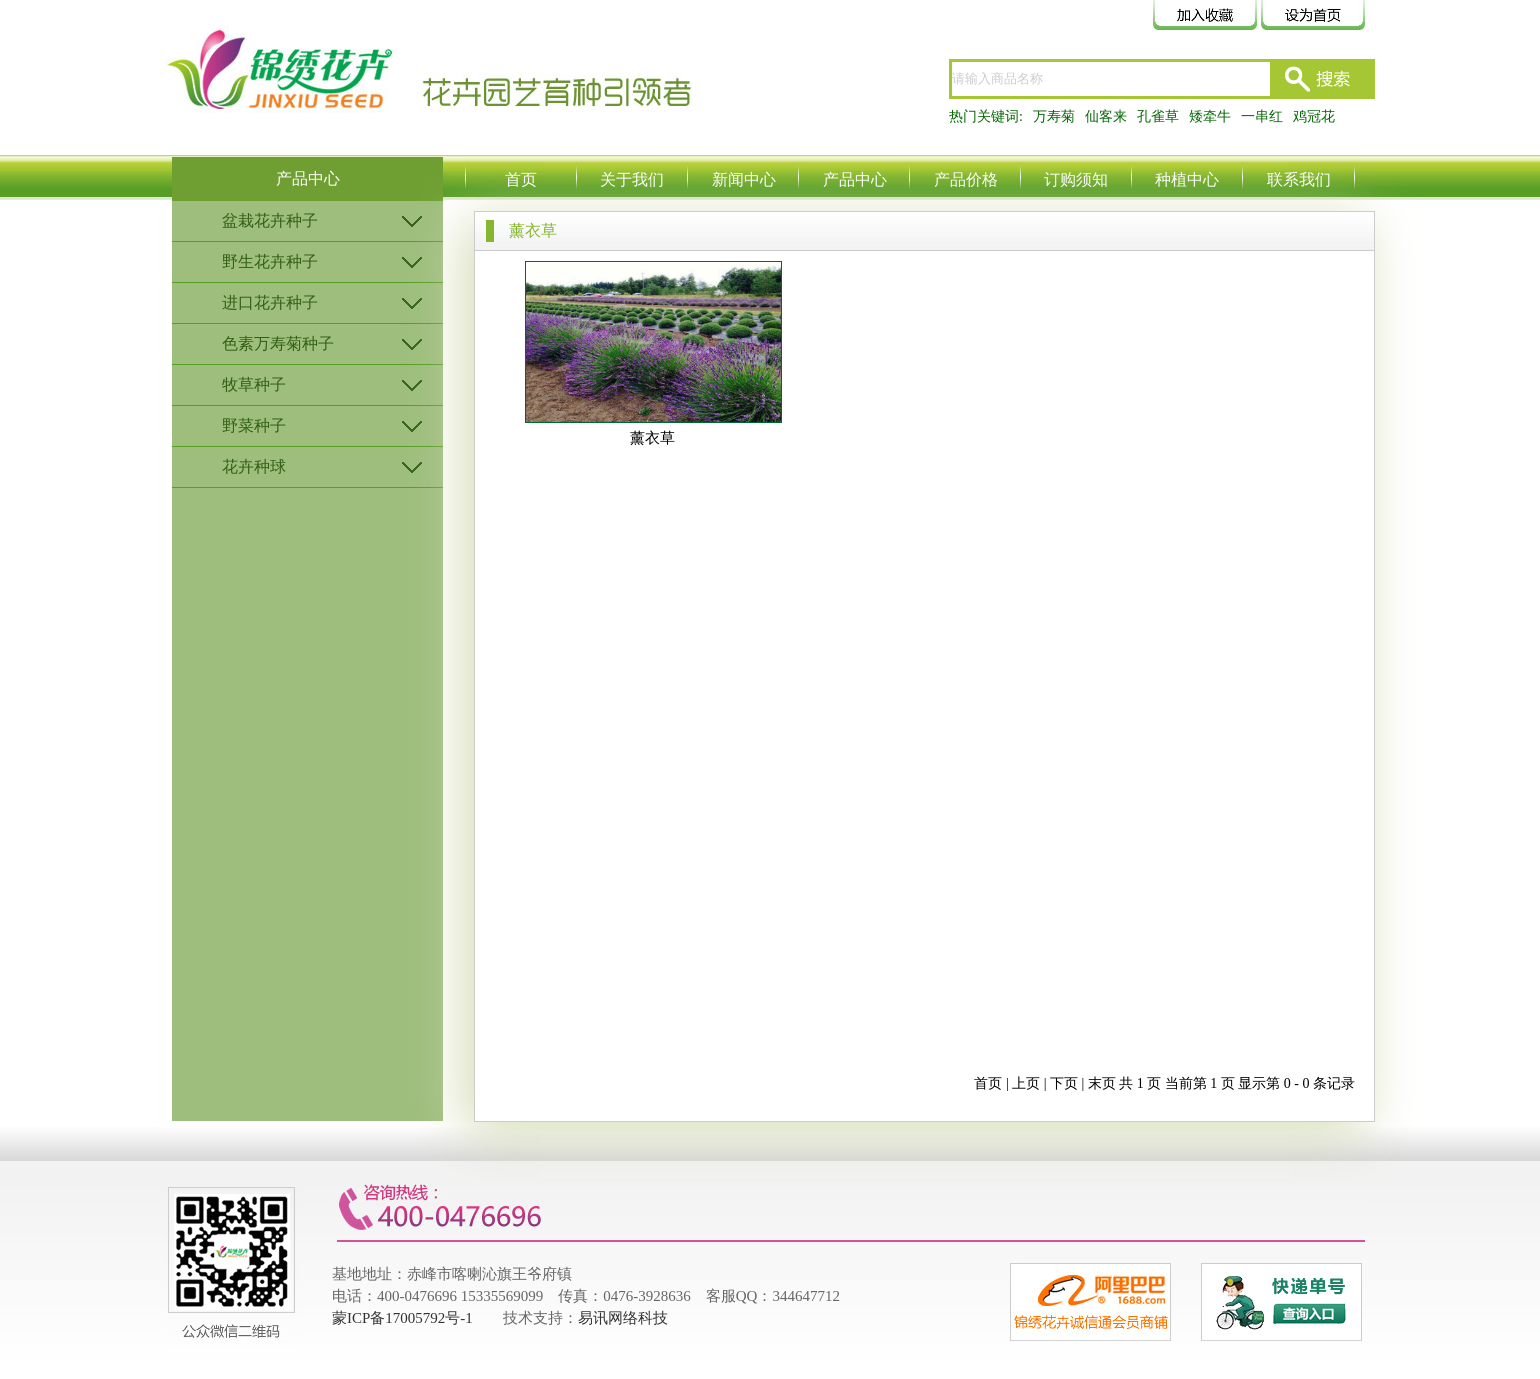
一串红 (1262, 116)
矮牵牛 (1210, 116)
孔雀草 (1158, 116)
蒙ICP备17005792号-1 (402, 1318)
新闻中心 (744, 179)
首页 (521, 179)
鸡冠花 (1314, 116)
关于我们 (632, 179)
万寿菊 (1054, 116)
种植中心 (1187, 179)
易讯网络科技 (623, 1318)
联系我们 (1299, 179)
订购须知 (1076, 179)
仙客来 (1106, 116)
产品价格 (966, 179)
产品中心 (855, 179)
